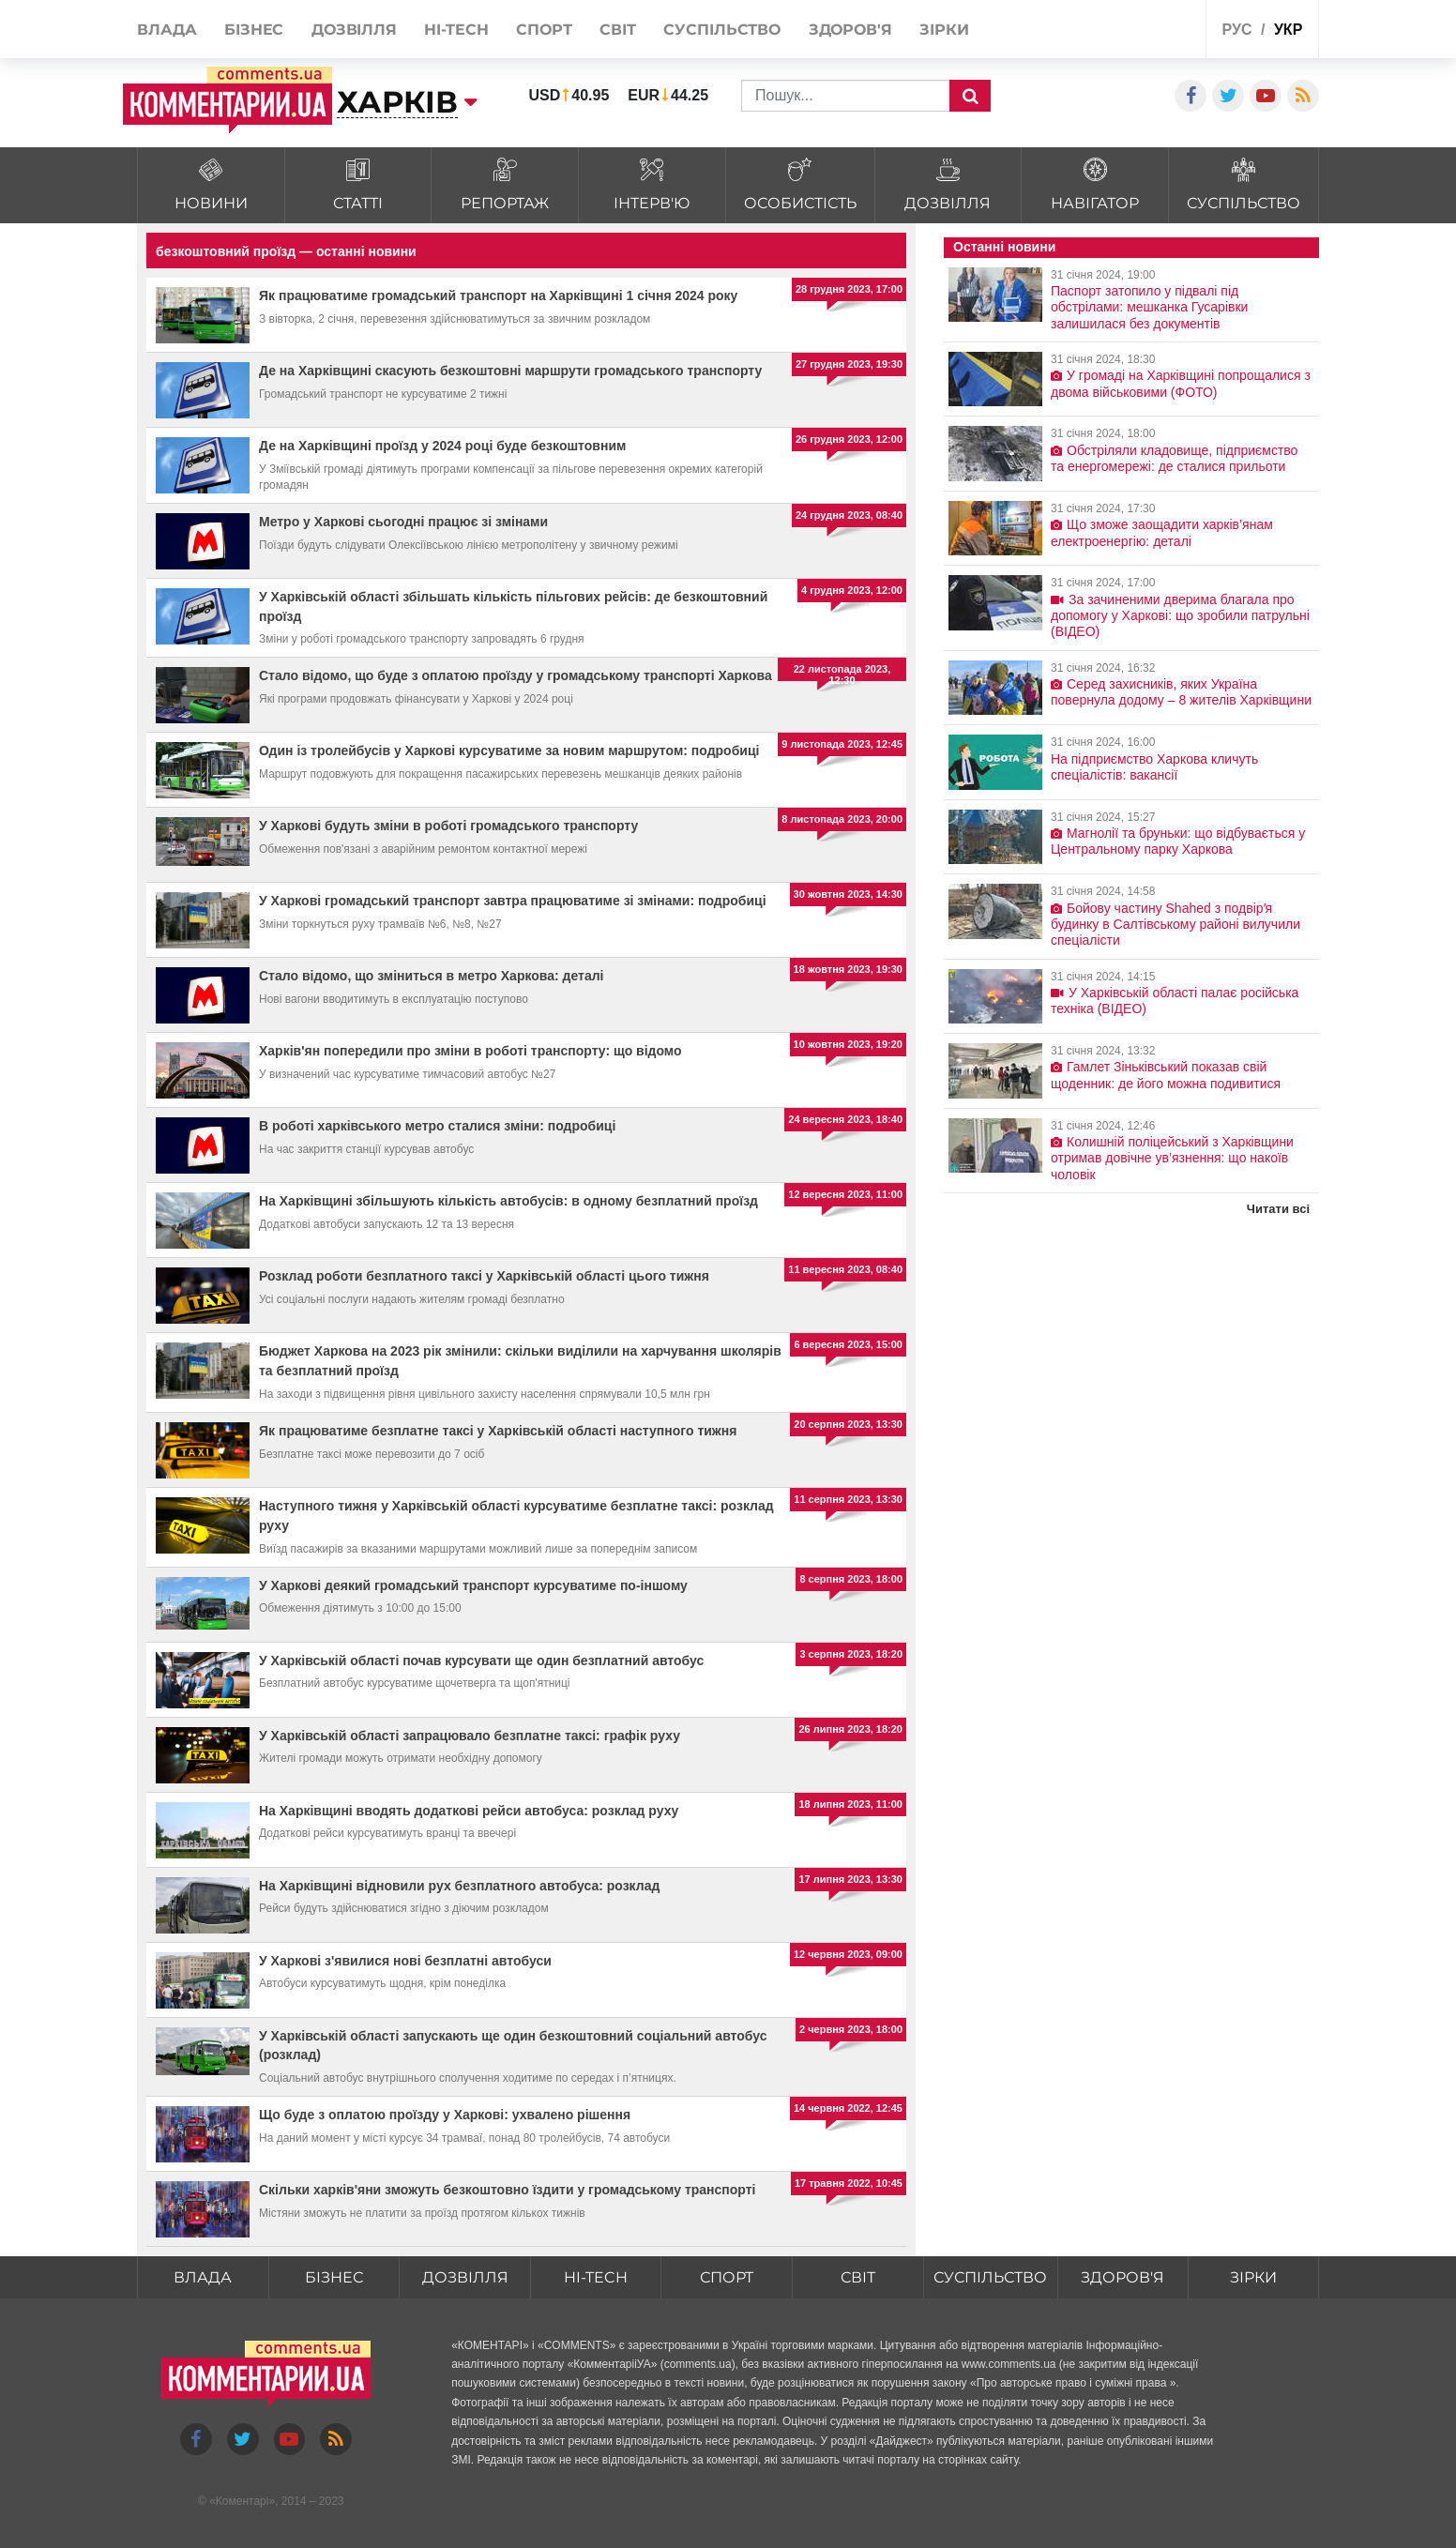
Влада (203, 2277)
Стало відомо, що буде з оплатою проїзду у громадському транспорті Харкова (515, 675)
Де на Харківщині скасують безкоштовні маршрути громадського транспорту (510, 370)
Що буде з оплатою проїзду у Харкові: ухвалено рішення (444, 2114)
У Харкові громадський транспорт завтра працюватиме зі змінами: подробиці (512, 900)
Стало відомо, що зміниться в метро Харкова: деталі (431, 975)
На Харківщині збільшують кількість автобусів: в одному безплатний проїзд (508, 1200)
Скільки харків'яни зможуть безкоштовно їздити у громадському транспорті (507, 2189)
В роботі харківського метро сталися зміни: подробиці (437, 1125)
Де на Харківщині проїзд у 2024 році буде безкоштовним (442, 445)
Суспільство (990, 2277)
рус (1237, 30)
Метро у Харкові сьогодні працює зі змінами (403, 521)
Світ (858, 2277)
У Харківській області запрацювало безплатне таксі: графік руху (469, 1735)
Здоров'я (1122, 2277)
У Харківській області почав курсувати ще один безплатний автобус (481, 1660)
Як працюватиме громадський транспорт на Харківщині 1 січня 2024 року (498, 295)
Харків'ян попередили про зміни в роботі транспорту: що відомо (470, 1050)
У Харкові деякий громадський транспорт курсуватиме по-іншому (473, 1585)
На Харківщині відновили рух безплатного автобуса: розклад (459, 1885)
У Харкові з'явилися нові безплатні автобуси (405, 1960)
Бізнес (334, 2277)
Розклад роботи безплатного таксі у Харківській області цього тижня (484, 1275)
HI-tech (596, 2277)
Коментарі (242, 2501)
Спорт (726, 2277)
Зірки (1253, 2277)
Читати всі (1278, 1209)
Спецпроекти (1122, 31)
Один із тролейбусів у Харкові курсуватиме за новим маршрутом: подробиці (509, 750)
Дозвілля (465, 2277)
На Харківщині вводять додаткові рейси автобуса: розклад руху (468, 1810)
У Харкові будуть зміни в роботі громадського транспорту (448, 825)
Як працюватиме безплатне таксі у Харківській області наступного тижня (497, 1430)
